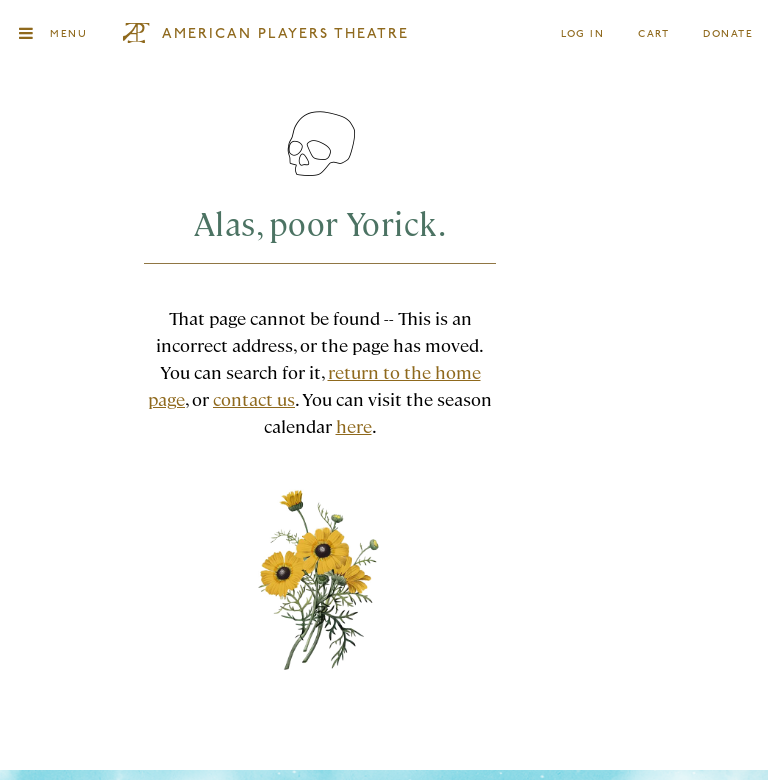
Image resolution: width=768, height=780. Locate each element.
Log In (583, 34)
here (354, 425)
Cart (654, 34)
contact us (254, 398)
